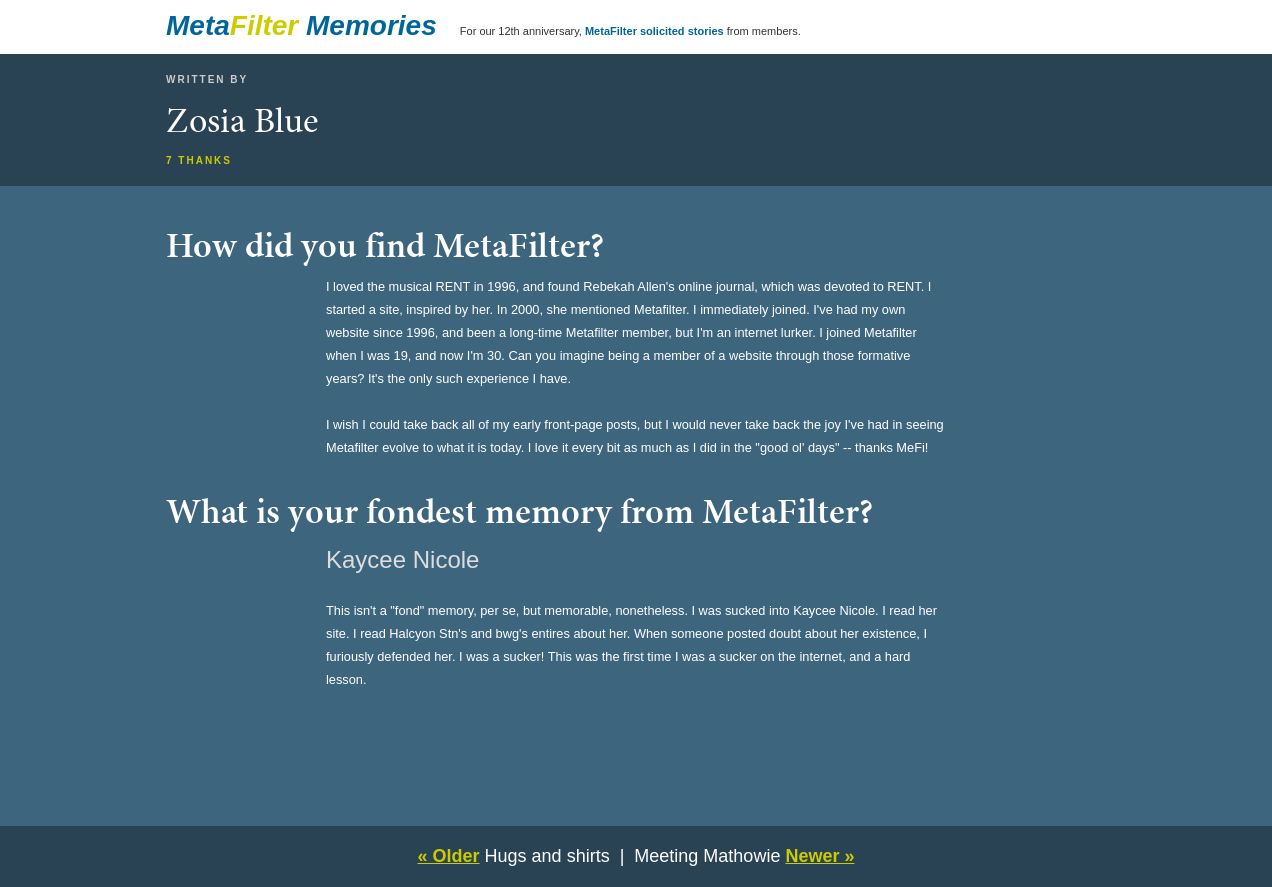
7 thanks (199, 160)
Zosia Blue (242, 120)
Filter (264, 25)
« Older (449, 856)
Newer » (819, 856)
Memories (371, 25)
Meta (198, 25)
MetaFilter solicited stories (654, 31)
